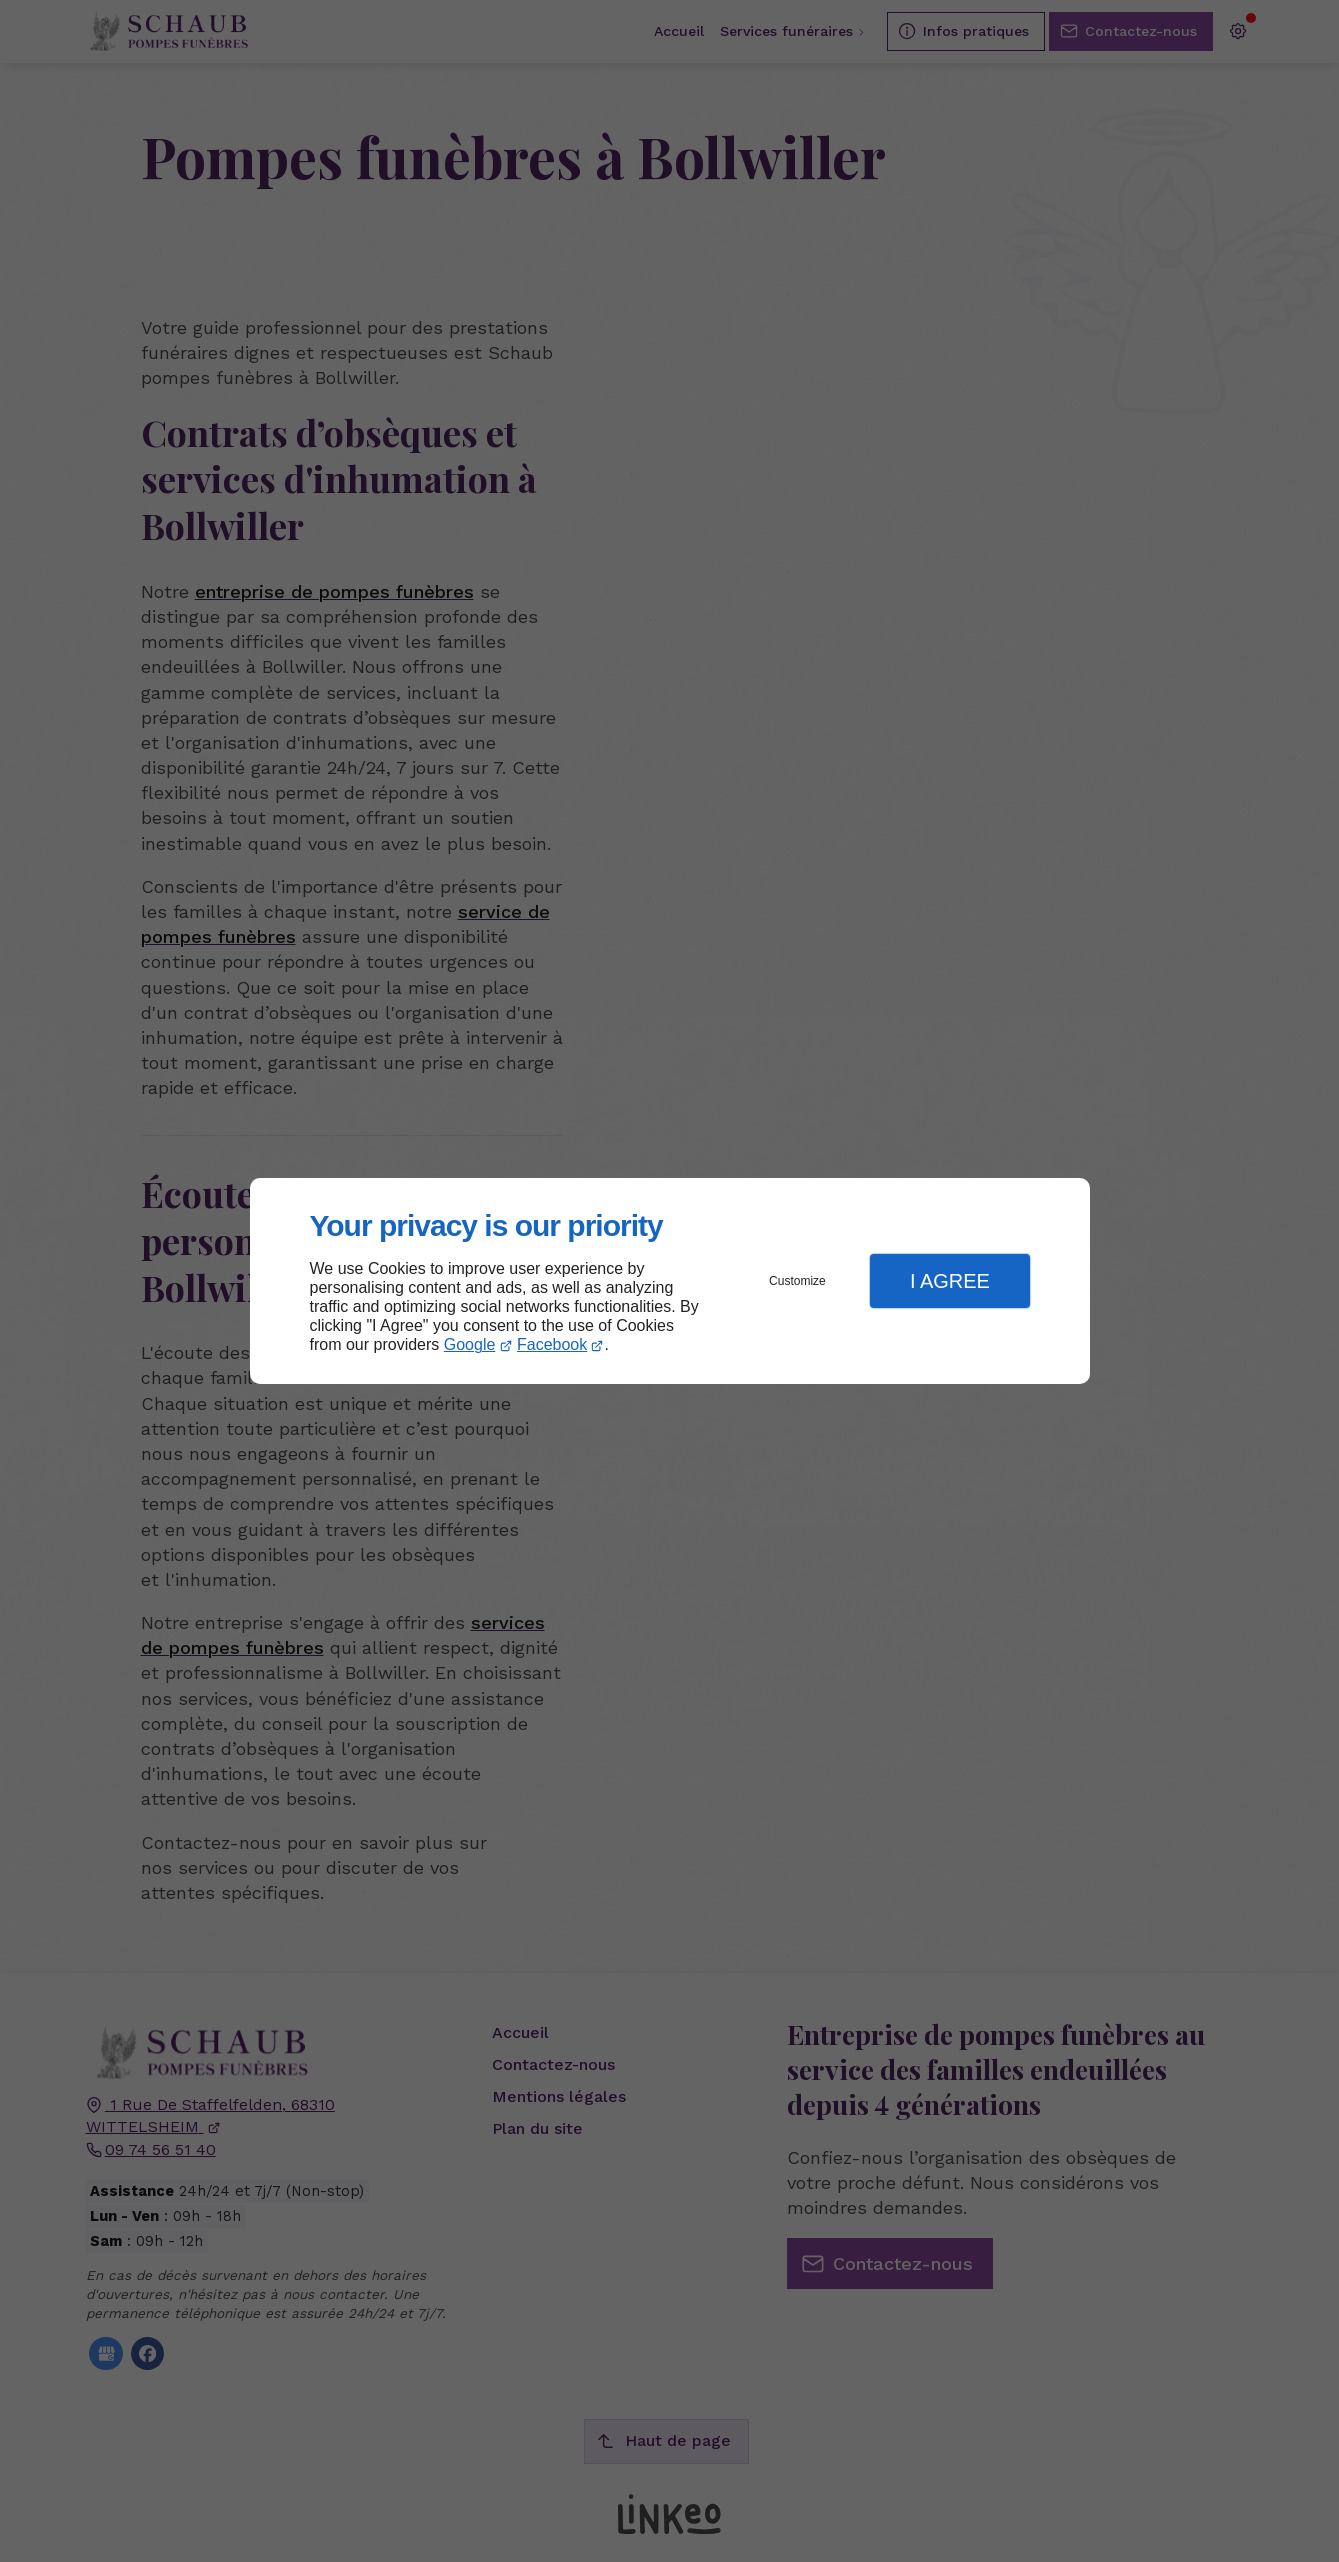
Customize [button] (797, 1281)
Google (470, 1344)
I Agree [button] (950, 1281)
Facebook (552, 1344)
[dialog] (670, 1281)
